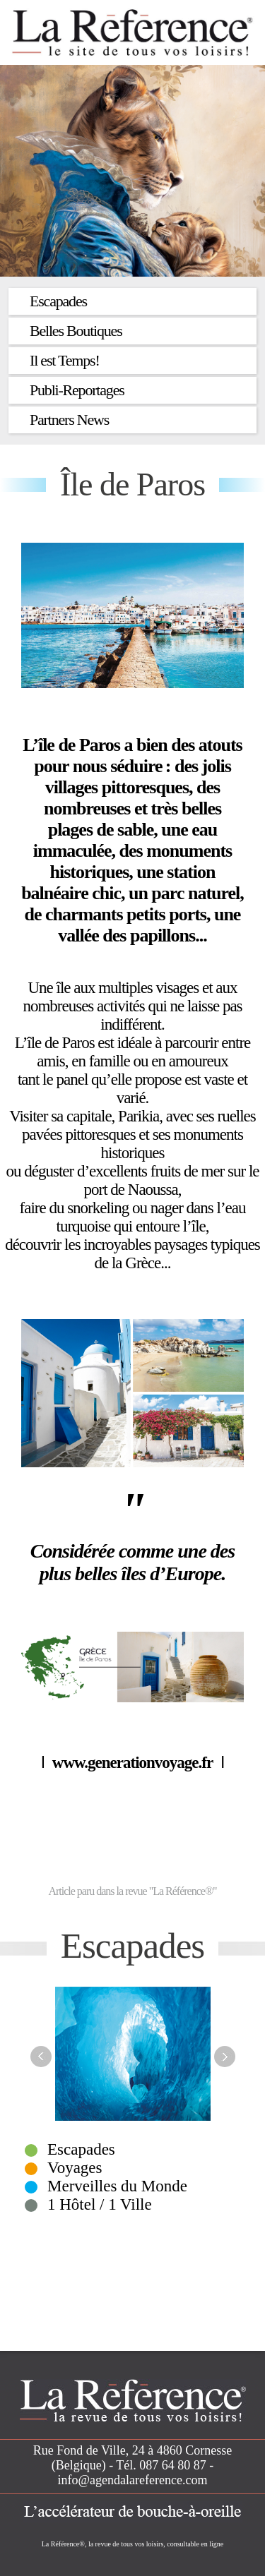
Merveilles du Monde (117, 2186)
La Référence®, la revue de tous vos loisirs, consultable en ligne (133, 2544)
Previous (41, 2056)
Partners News (69, 419)
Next (224, 2056)
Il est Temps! (65, 360)
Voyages (74, 2168)
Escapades (58, 301)
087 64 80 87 (172, 2465)
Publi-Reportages (77, 390)
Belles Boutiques (76, 330)
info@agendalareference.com (133, 2480)
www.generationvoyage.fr (136, 1762)
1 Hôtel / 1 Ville (99, 2204)
